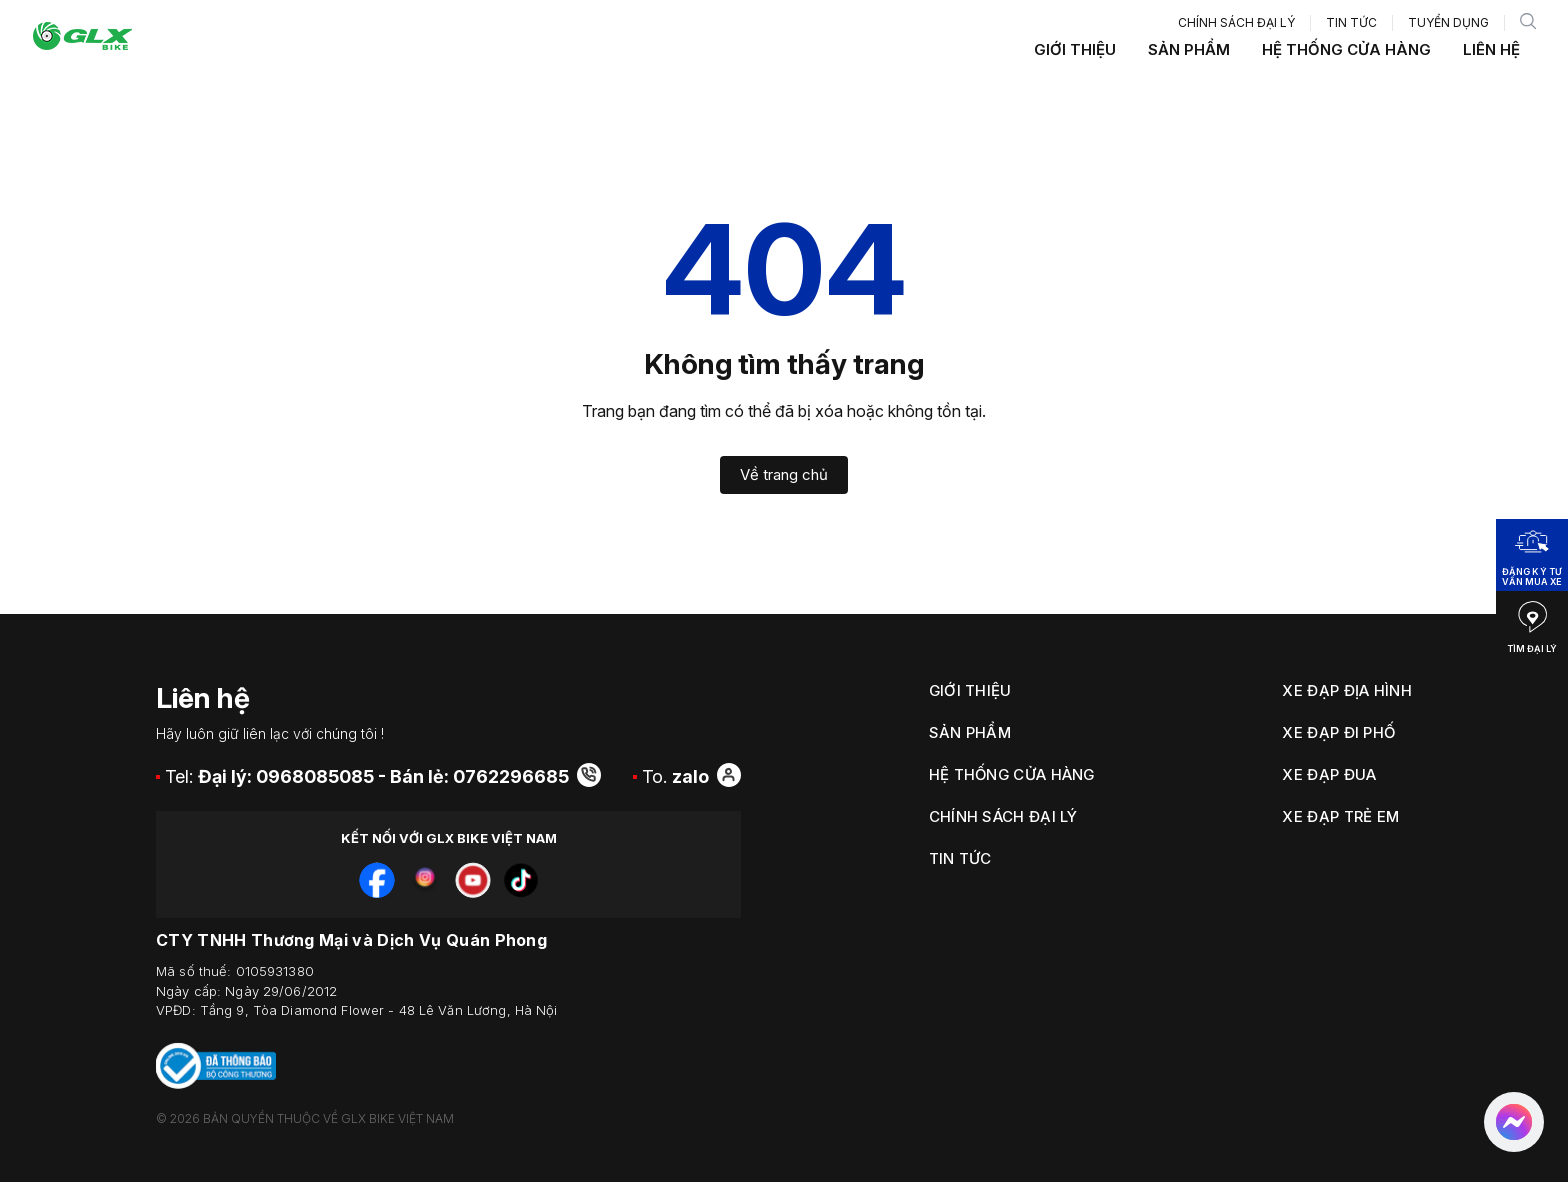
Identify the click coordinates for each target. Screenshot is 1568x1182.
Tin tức (1351, 22)
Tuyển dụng (1448, 22)
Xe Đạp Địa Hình (1347, 690)
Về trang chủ (784, 474)
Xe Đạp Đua (1329, 774)
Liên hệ (1491, 50)
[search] (1528, 23)
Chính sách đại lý (1236, 22)
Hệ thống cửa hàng (1346, 50)
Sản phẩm (1189, 50)
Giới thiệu (1075, 50)
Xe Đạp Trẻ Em (1340, 816)
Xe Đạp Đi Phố (1338, 732)
